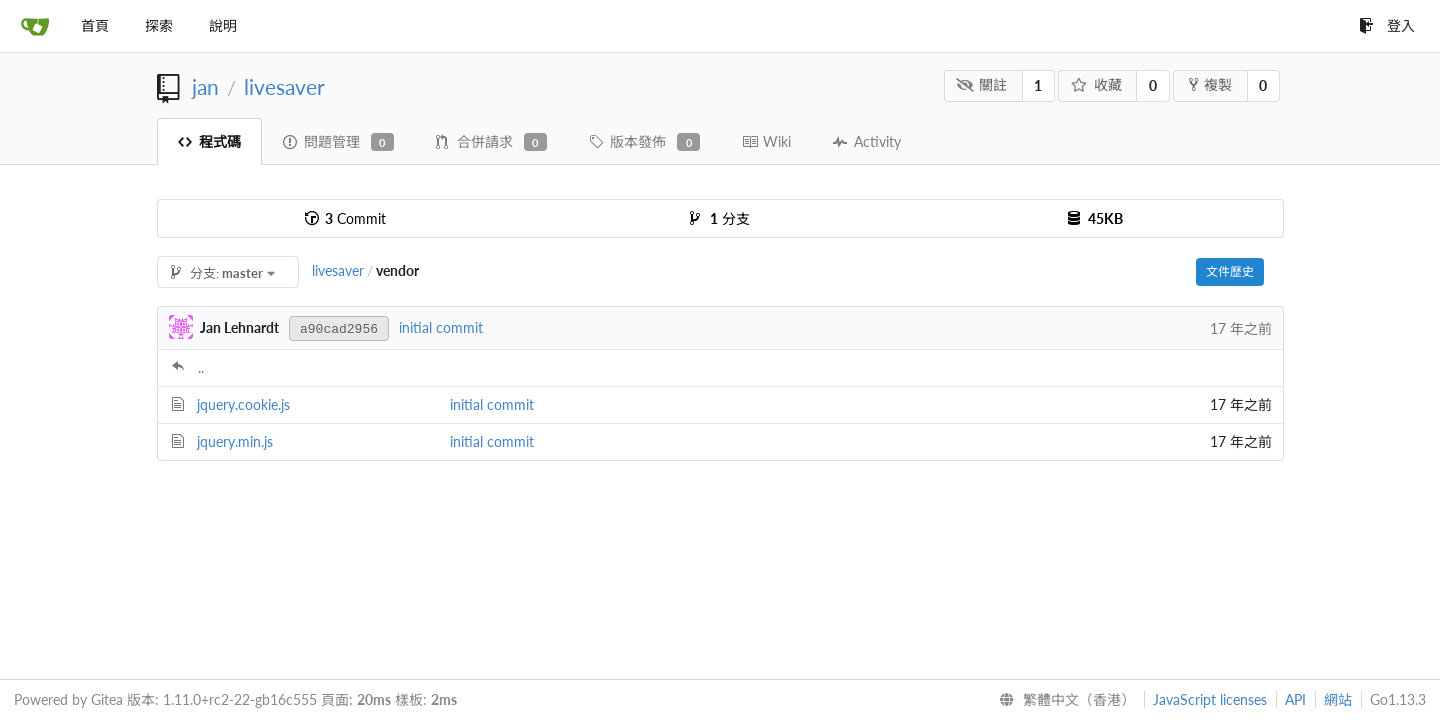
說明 (223, 25)
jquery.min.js (235, 441)
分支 (720, 218)
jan (205, 86)
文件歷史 (1230, 271)
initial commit (441, 327)
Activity (867, 141)
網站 (1338, 699)
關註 (981, 84)
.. (201, 367)
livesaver (284, 86)
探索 (159, 25)
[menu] (1063, 700)
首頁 (95, 25)
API (1295, 699)
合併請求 (491, 142)
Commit (345, 218)
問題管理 (338, 142)
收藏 (1096, 84)
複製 (1210, 84)
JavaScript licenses (1210, 699)
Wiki (766, 141)
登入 (1387, 25)
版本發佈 (644, 142)
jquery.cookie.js (243, 404)
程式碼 (209, 141)
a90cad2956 (339, 329)
